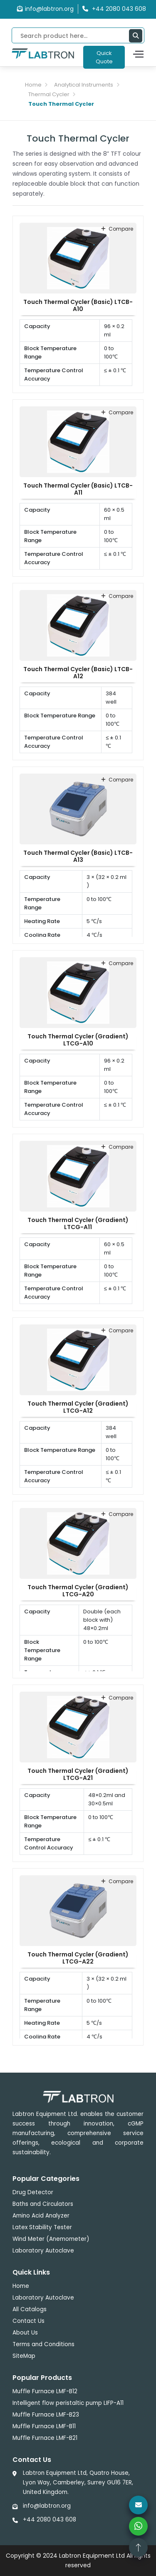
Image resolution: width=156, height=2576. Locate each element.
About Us (25, 2333)
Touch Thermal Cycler (61, 104)
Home (33, 85)
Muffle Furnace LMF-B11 (44, 2426)
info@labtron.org (45, 9)
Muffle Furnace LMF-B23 (45, 2415)
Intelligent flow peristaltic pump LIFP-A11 (68, 2403)
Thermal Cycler (48, 94)
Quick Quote (104, 57)
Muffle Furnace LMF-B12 (44, 2391)
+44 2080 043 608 (49, 2520)
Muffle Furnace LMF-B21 (44, 2438)
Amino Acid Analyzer (40, 2216)
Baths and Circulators (42, 2204)
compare (117, 228)
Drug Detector (32, 2192)
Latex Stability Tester (42, 2227)
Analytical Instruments (83, 85)
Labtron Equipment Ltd (92, 2555)
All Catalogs (29, 2309)
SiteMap (23, 2356)
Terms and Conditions (43, 2344)
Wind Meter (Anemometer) (50, 2239)
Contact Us (28, 2321)
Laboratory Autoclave (43, 2251)
